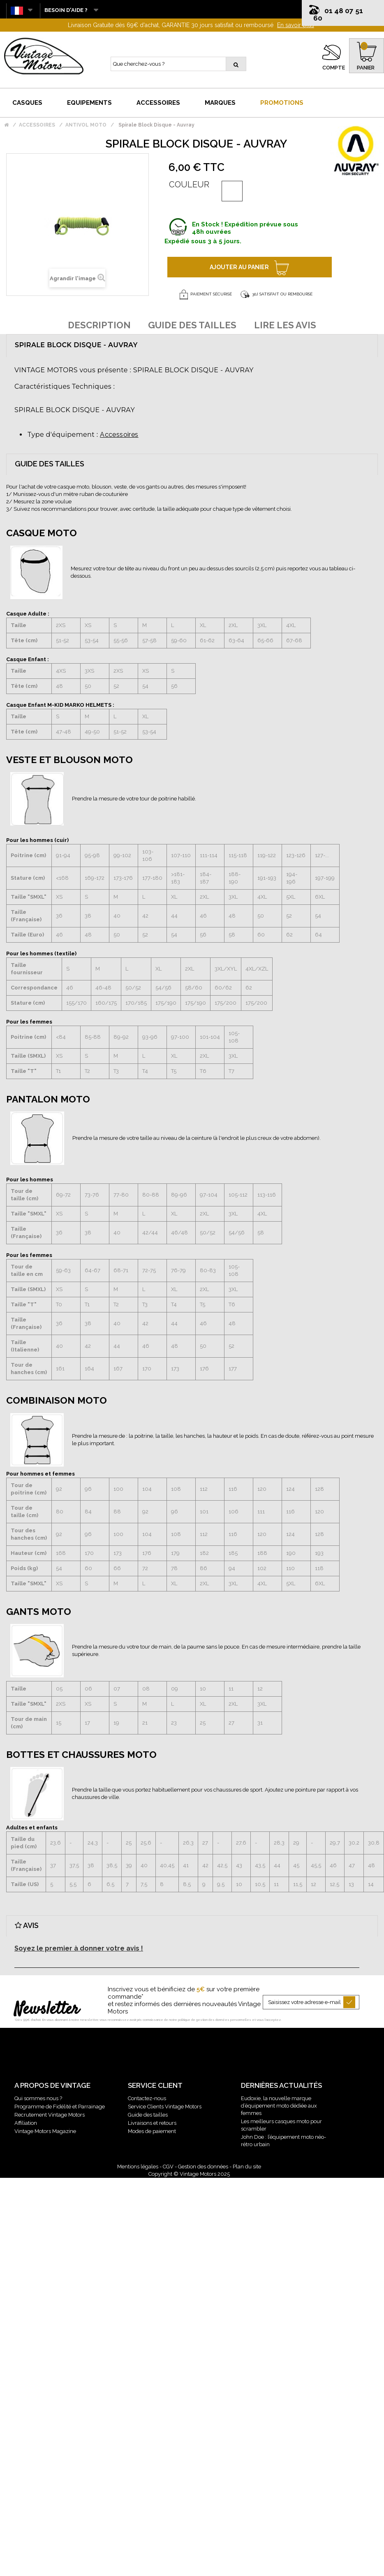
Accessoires (119, 434)
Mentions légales (137, 2166)
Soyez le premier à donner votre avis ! (78, 1948)
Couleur (189, 184)
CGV (168, 2166)
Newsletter (46, 2010)
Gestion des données (203, 2166)
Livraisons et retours (152, 2123)
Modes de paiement (152, 2131)
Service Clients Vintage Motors (164, 2106)
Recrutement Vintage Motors (49, 2115)
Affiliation (25, 2123)
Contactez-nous (147, 2098)
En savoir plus (295, 25)
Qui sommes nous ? (38, 2098)
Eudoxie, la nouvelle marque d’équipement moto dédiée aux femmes (279, 2105)
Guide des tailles (148, 2115)
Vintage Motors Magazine (45, 2131)
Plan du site (247, 2166)
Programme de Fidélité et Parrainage (59, 2106)
